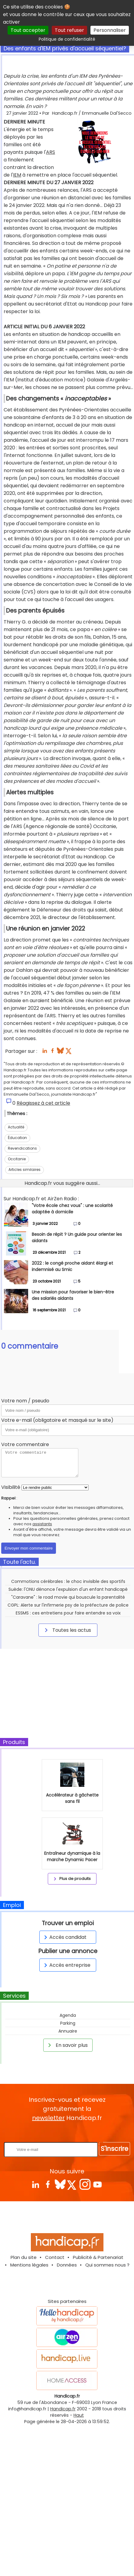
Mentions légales (29, 2265)
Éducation (17, 1137)
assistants (42, 1523)
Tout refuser (69, 30)
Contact (54, 2257)
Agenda (68, 2015)
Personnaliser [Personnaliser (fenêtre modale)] (109, 30)
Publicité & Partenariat (98, 2257)
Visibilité (10, 1487)
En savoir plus (67, 2045)
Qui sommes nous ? (107, 2265)
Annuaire (67, 2031)
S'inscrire (114, 2148)
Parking (67, 2023)
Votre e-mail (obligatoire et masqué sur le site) (57, 1420)
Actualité (16, 1127)
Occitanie (17, 1158)
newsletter (48, 2118)
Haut (79, 2415)
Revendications (22, 1148)
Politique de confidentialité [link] (67, 39)
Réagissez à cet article (43, 1103)
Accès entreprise (66, 1965)
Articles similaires (24, 1169)
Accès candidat (64, 1937)
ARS (50, 152)
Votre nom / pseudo (25, 1400)
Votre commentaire (25, 1444)
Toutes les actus (67, 1630)
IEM (17, 174)
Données (67, 2265)
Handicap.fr (63, 2409)
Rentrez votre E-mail (68, 2132)
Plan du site (24, 2257)
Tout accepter (28, 30)
